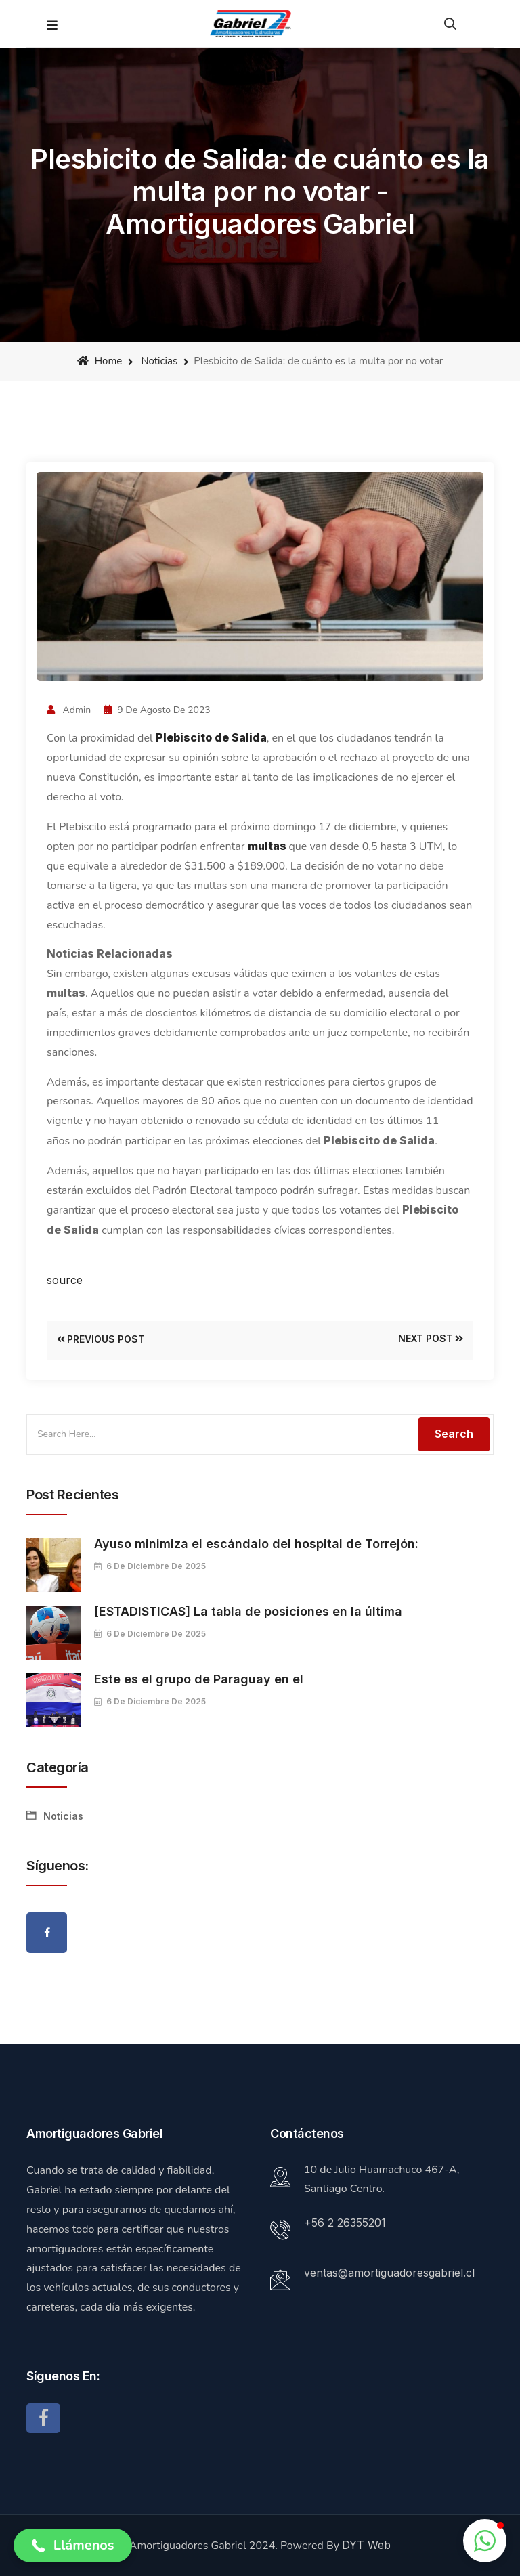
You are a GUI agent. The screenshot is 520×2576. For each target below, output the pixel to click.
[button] (73, 2545)
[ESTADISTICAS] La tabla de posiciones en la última (248, 1611)
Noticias (159, 361)
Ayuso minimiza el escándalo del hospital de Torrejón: (256, 1544)
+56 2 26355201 (345, 2222)
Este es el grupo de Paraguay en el (198, 1679)
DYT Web (366, 2545)
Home (99, 361)
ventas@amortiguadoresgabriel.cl (389, 2272)
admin (69, 710)
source (65, 1280)
